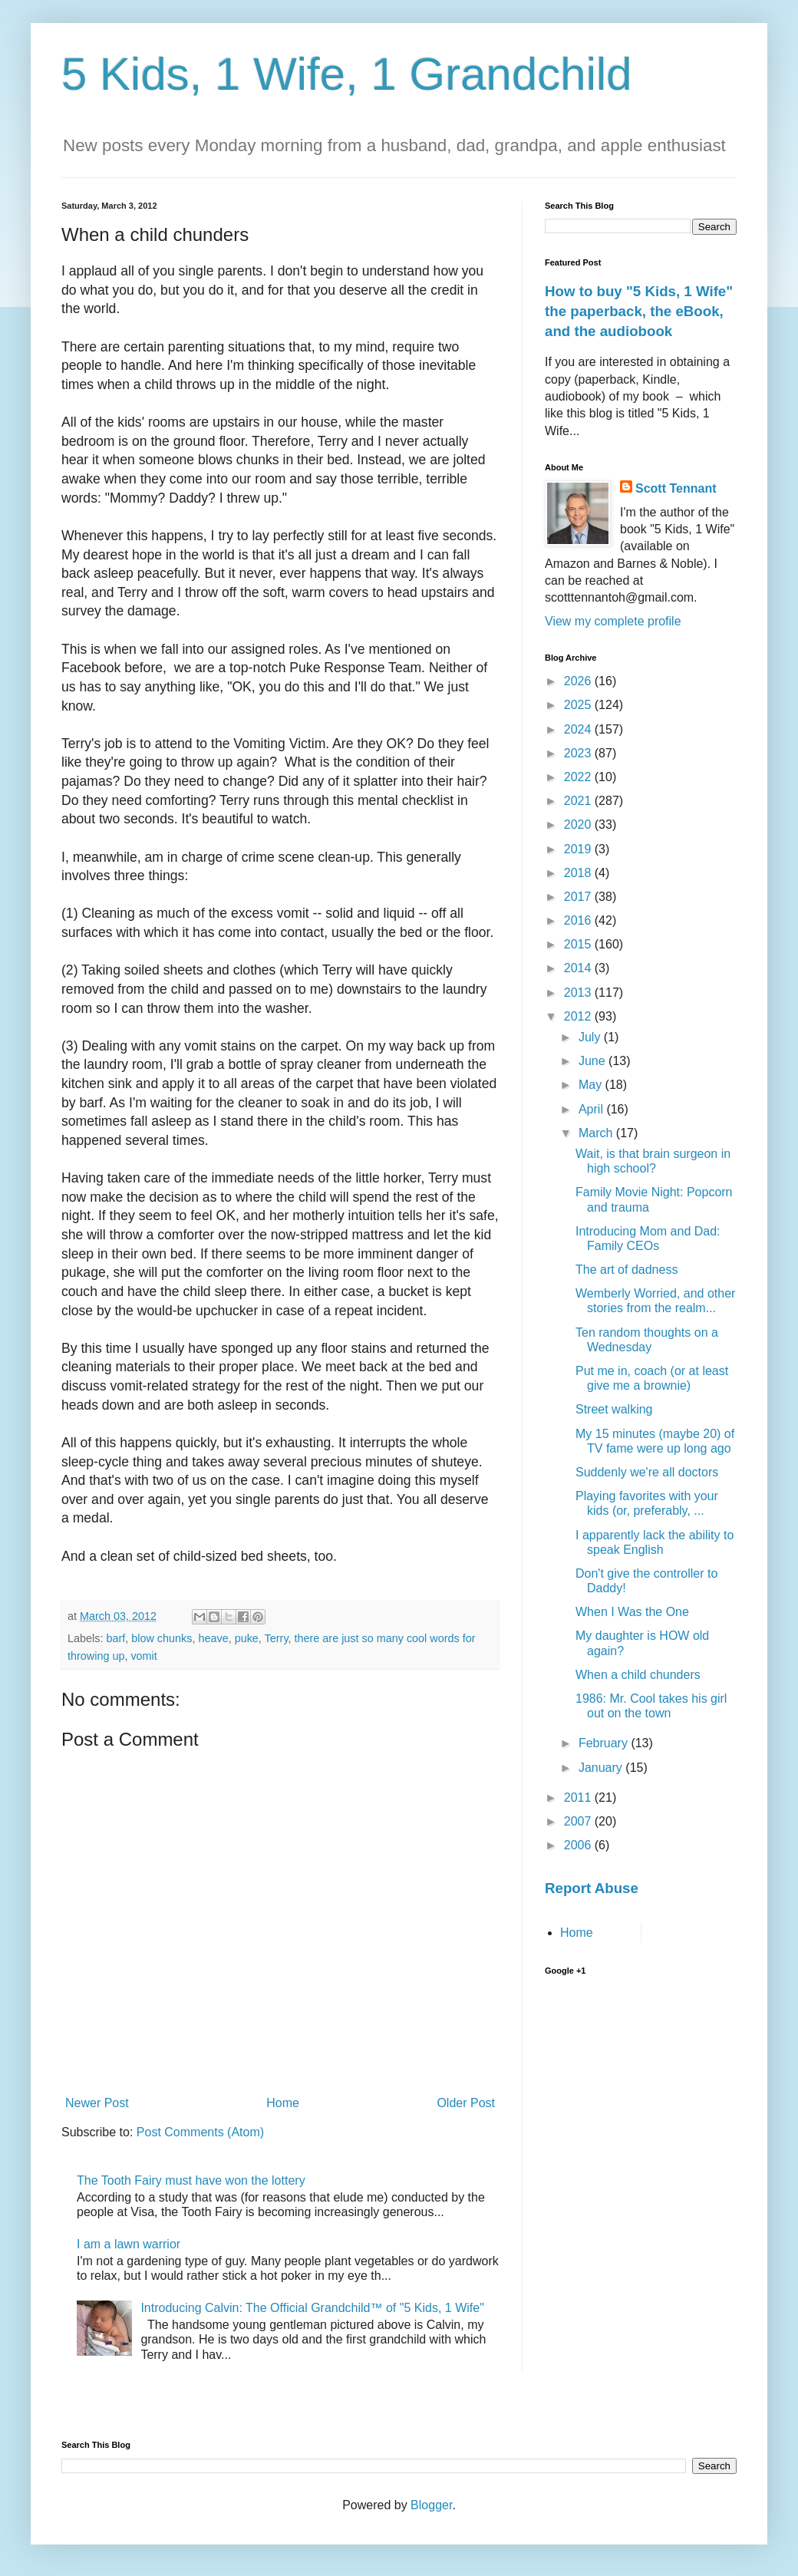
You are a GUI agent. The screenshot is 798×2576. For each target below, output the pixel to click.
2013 (579, 992)
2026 (579, 681)
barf (115, 1638)
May (592, 1084)
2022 (579, 776)
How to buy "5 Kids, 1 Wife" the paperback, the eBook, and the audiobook (639, 311)
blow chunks (161, 1638)
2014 (579, 968)
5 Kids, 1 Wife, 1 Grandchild (346, 74)
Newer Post (97, 2102)
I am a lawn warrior (128, 2244)
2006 (579, 1845)
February (605, 1743)
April (592, 1109)
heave (213, 1638)
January (602, 1767)
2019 (579, 849)
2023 (579, 753)
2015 (579, 944)
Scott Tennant (675, 488)
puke (247, 1638)
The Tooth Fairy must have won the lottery (191, 2180)
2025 (579, 704)
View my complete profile (613, 621)
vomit (143, 1656)
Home (282, 2102)
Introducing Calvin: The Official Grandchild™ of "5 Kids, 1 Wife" (311, 2307)
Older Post (466, 2102)
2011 (579, 1797)
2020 (579, 824)
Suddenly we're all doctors (646, 1472)
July (591, 1037)
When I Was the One (632, 1611)
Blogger (431, 2505)
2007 (579, 1821)
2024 (579, 729)
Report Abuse (591, 1888)
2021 (579, 800)
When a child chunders (638, 1674)
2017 (579, 896)
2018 (579, 872)
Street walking (614, 1409)
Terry (277, 1638)
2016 (579, 920)
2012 (579, 1016)
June (593, 1060)
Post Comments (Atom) (200, 2132)
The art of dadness (626, 1269)
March (597, 1133)
